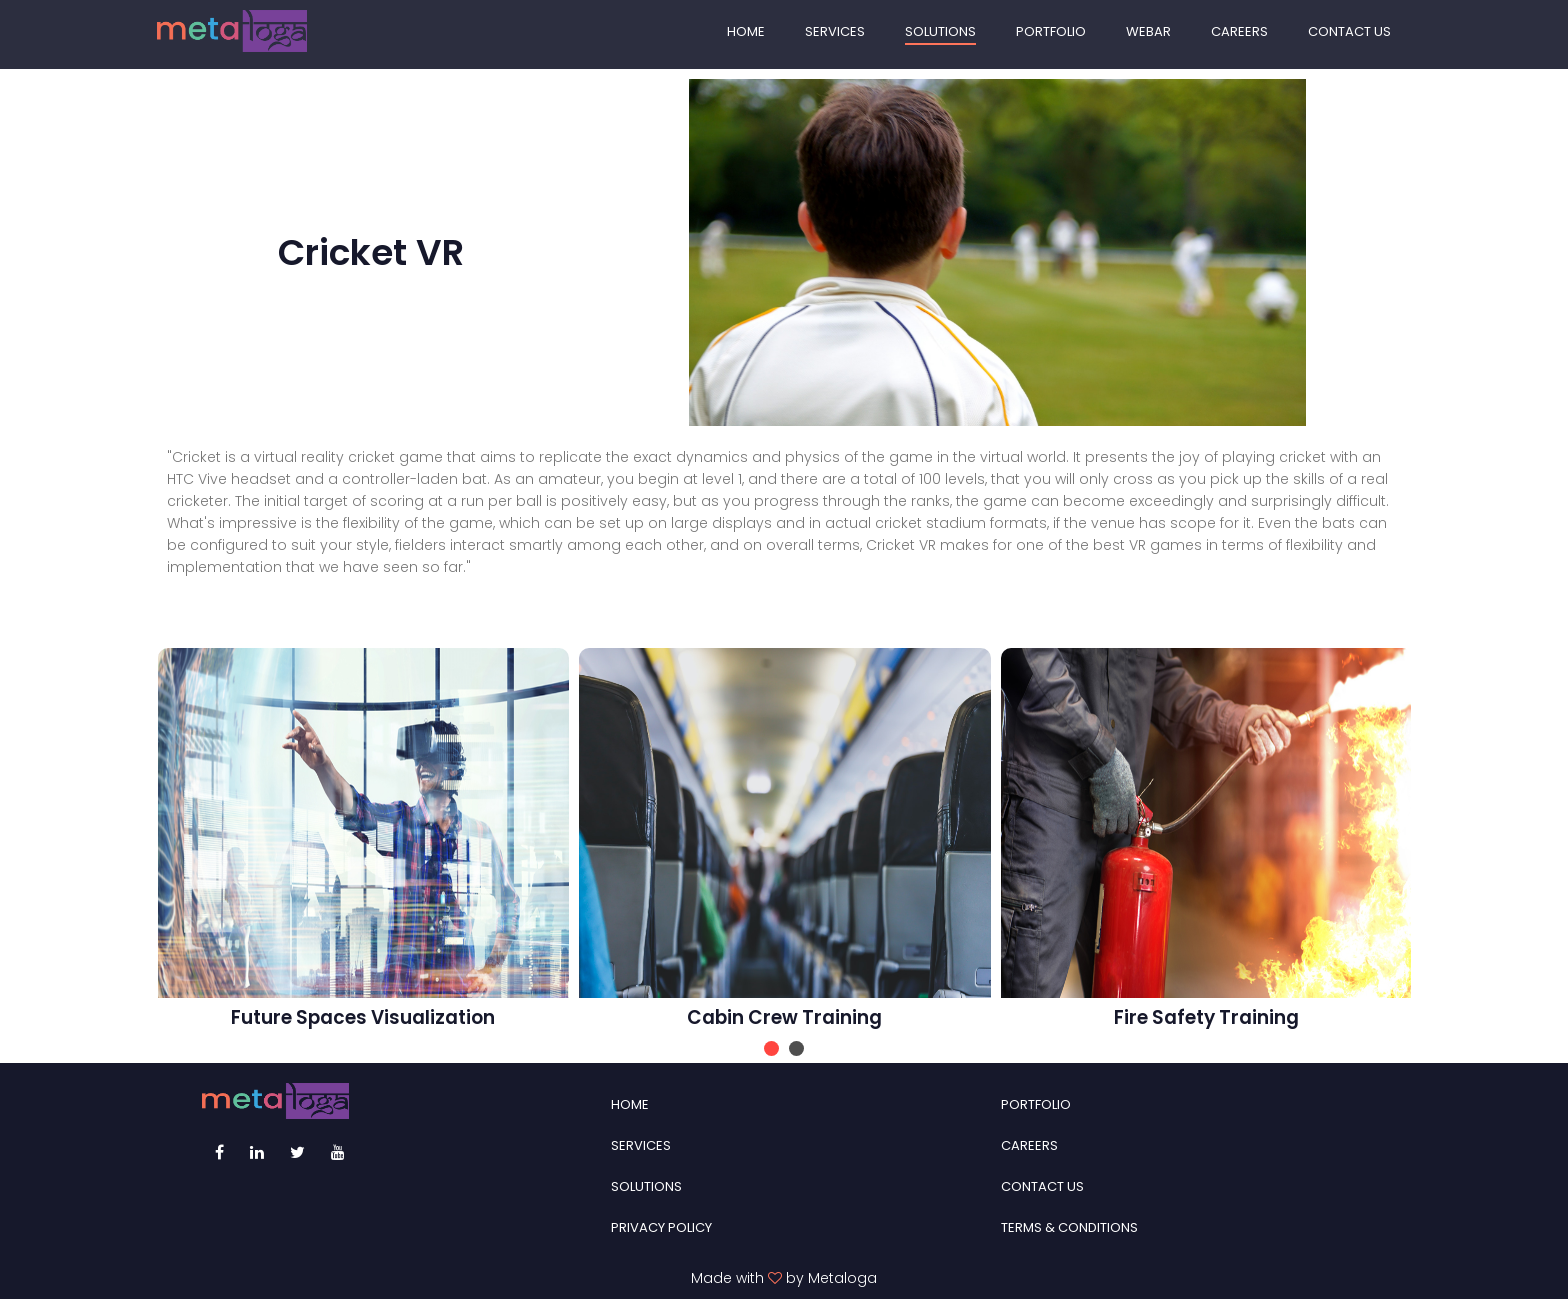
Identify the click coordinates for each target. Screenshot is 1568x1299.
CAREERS (1239, 31)
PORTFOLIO (1051, 31)
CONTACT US (1349, 31)
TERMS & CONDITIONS (1069, 1227)
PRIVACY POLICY (661, 1227)
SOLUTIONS (940, 31)
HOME (746, 31)
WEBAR (1148, 31)
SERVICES (835, 31)
